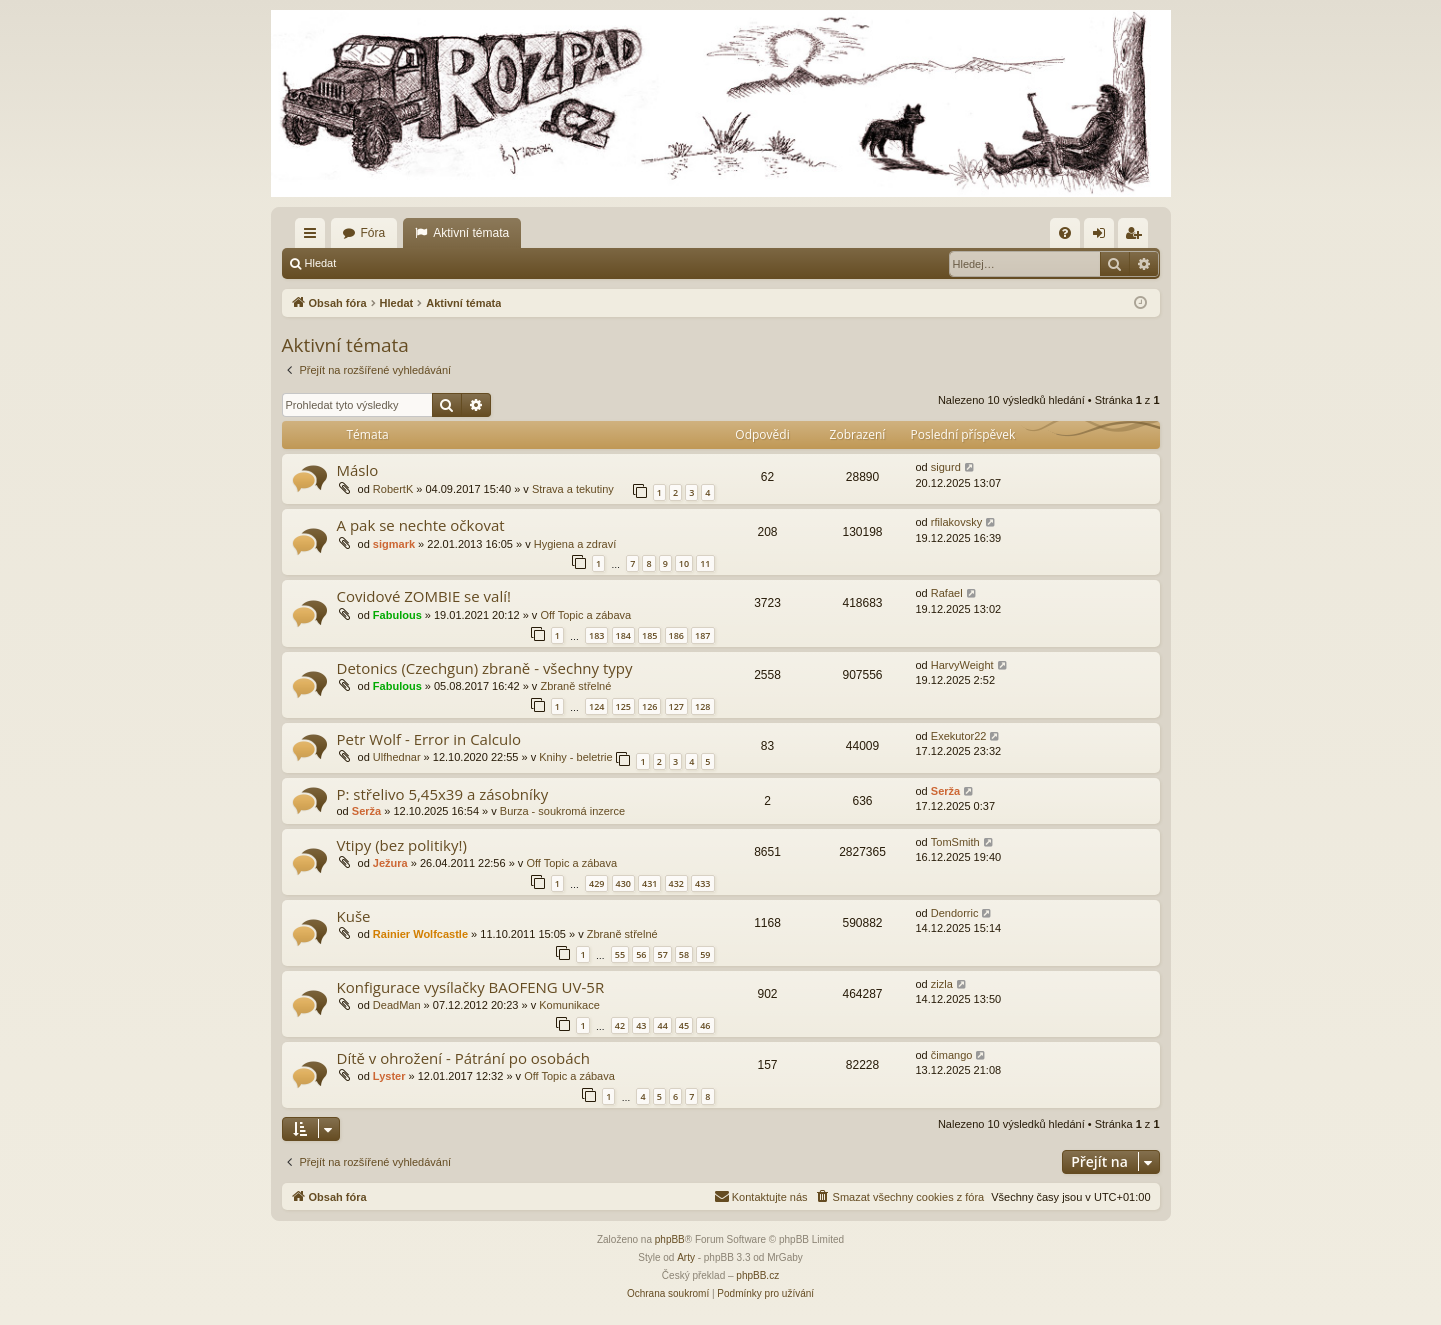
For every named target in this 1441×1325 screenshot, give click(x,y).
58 (684, 954)
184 (623, 635)
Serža (366, 811)
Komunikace (569, 1005)
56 (641, 954)
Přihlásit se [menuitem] (1102, 237)
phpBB (670, 1239)
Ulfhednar (397, 757)
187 (702, 635)
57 (662, 954)
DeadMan (397, 1005)
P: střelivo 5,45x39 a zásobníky (443, 794)
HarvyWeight (962, 665)
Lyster (389, 1076)
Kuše (354, 916)
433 (702, 883)
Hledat (321, 263)
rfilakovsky (956, 522)
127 (676, 706)
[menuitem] (1065, 233)
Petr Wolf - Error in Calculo (429, 739)
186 (676, 635)
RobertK (393, 489)
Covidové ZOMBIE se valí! (424, 596)
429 (596, 883)
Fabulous (397, 615)
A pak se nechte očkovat (421, 525)
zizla (942, 984)
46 (705, 1025)
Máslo (358, 470)
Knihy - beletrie (575, 757)
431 (649, 883)
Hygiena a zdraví (575, 544)
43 (641, 1025)
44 (662, 1025)
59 (705, 954)
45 (684, 1025)
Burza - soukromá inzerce (562, 811)
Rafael (947, 593)
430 (623, 883)
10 (684, 563)
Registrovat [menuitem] (1136, 237)
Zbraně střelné (575, 686)
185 (649, 635)
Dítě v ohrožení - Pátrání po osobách (463, 1058)
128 (702, 706)
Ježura (390, 863)
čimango (952, 1055)
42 (620, 1025)
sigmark (394, 544)
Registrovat (476, 263)
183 (596, 635)
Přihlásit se (392, 263)
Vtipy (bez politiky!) (402, 845)
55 (620, 954)
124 (596, 706)
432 (676, 883)
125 (623, 706)
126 (649, 706)
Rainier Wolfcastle (420, 934)
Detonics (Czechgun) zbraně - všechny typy (485, 668)
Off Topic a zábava (585, 615)
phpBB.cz (757, 1275)
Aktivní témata (471, 233)
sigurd (946, 467)
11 (705, 563)
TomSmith (955, 842)
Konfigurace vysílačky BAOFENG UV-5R (471, 987)
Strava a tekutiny (573, 489)
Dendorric (955, 913)
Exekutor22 (959, 736)
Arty (686, 1257)
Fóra (373, 233)
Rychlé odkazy (314, 237)
